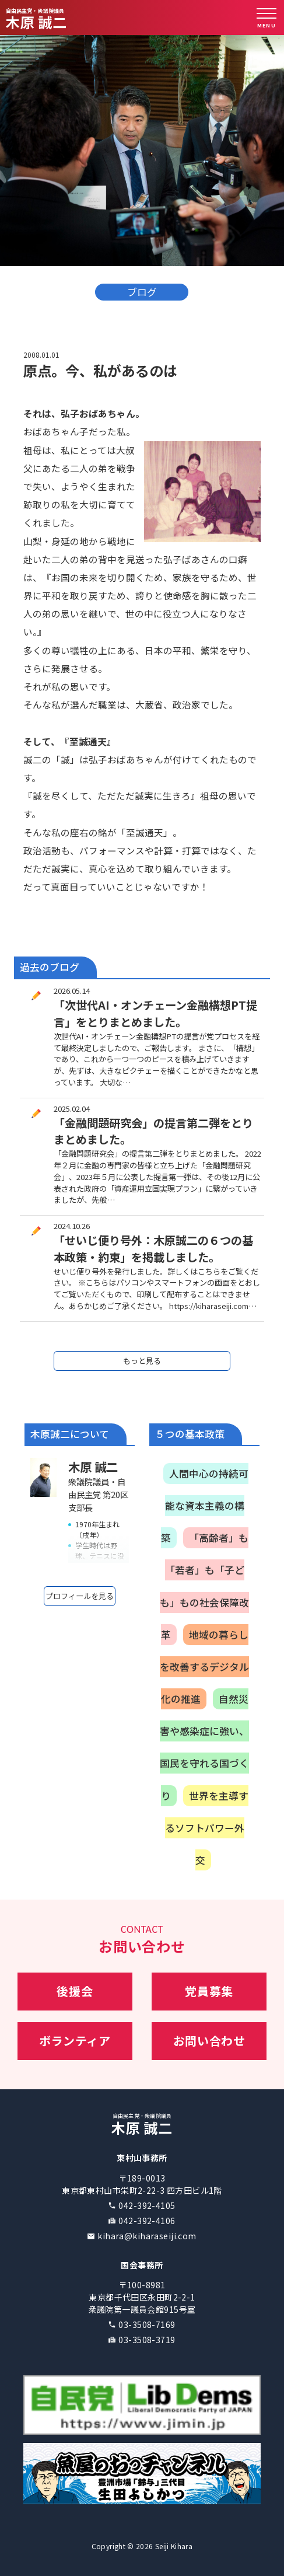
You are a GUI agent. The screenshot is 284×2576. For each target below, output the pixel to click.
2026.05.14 (72, 990)
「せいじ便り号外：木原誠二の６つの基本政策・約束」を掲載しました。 (153, 1248)
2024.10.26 (72, 1225)
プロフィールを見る (79, 1595)
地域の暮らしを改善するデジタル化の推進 (204, 1667)
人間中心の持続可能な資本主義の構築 (204, 1506)
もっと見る (142, 1360)
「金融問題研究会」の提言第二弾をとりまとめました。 (153, 1131)
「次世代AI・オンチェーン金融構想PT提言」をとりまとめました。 (155, 1013)
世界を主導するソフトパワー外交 (206, 1828)
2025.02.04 (72, 1108)
